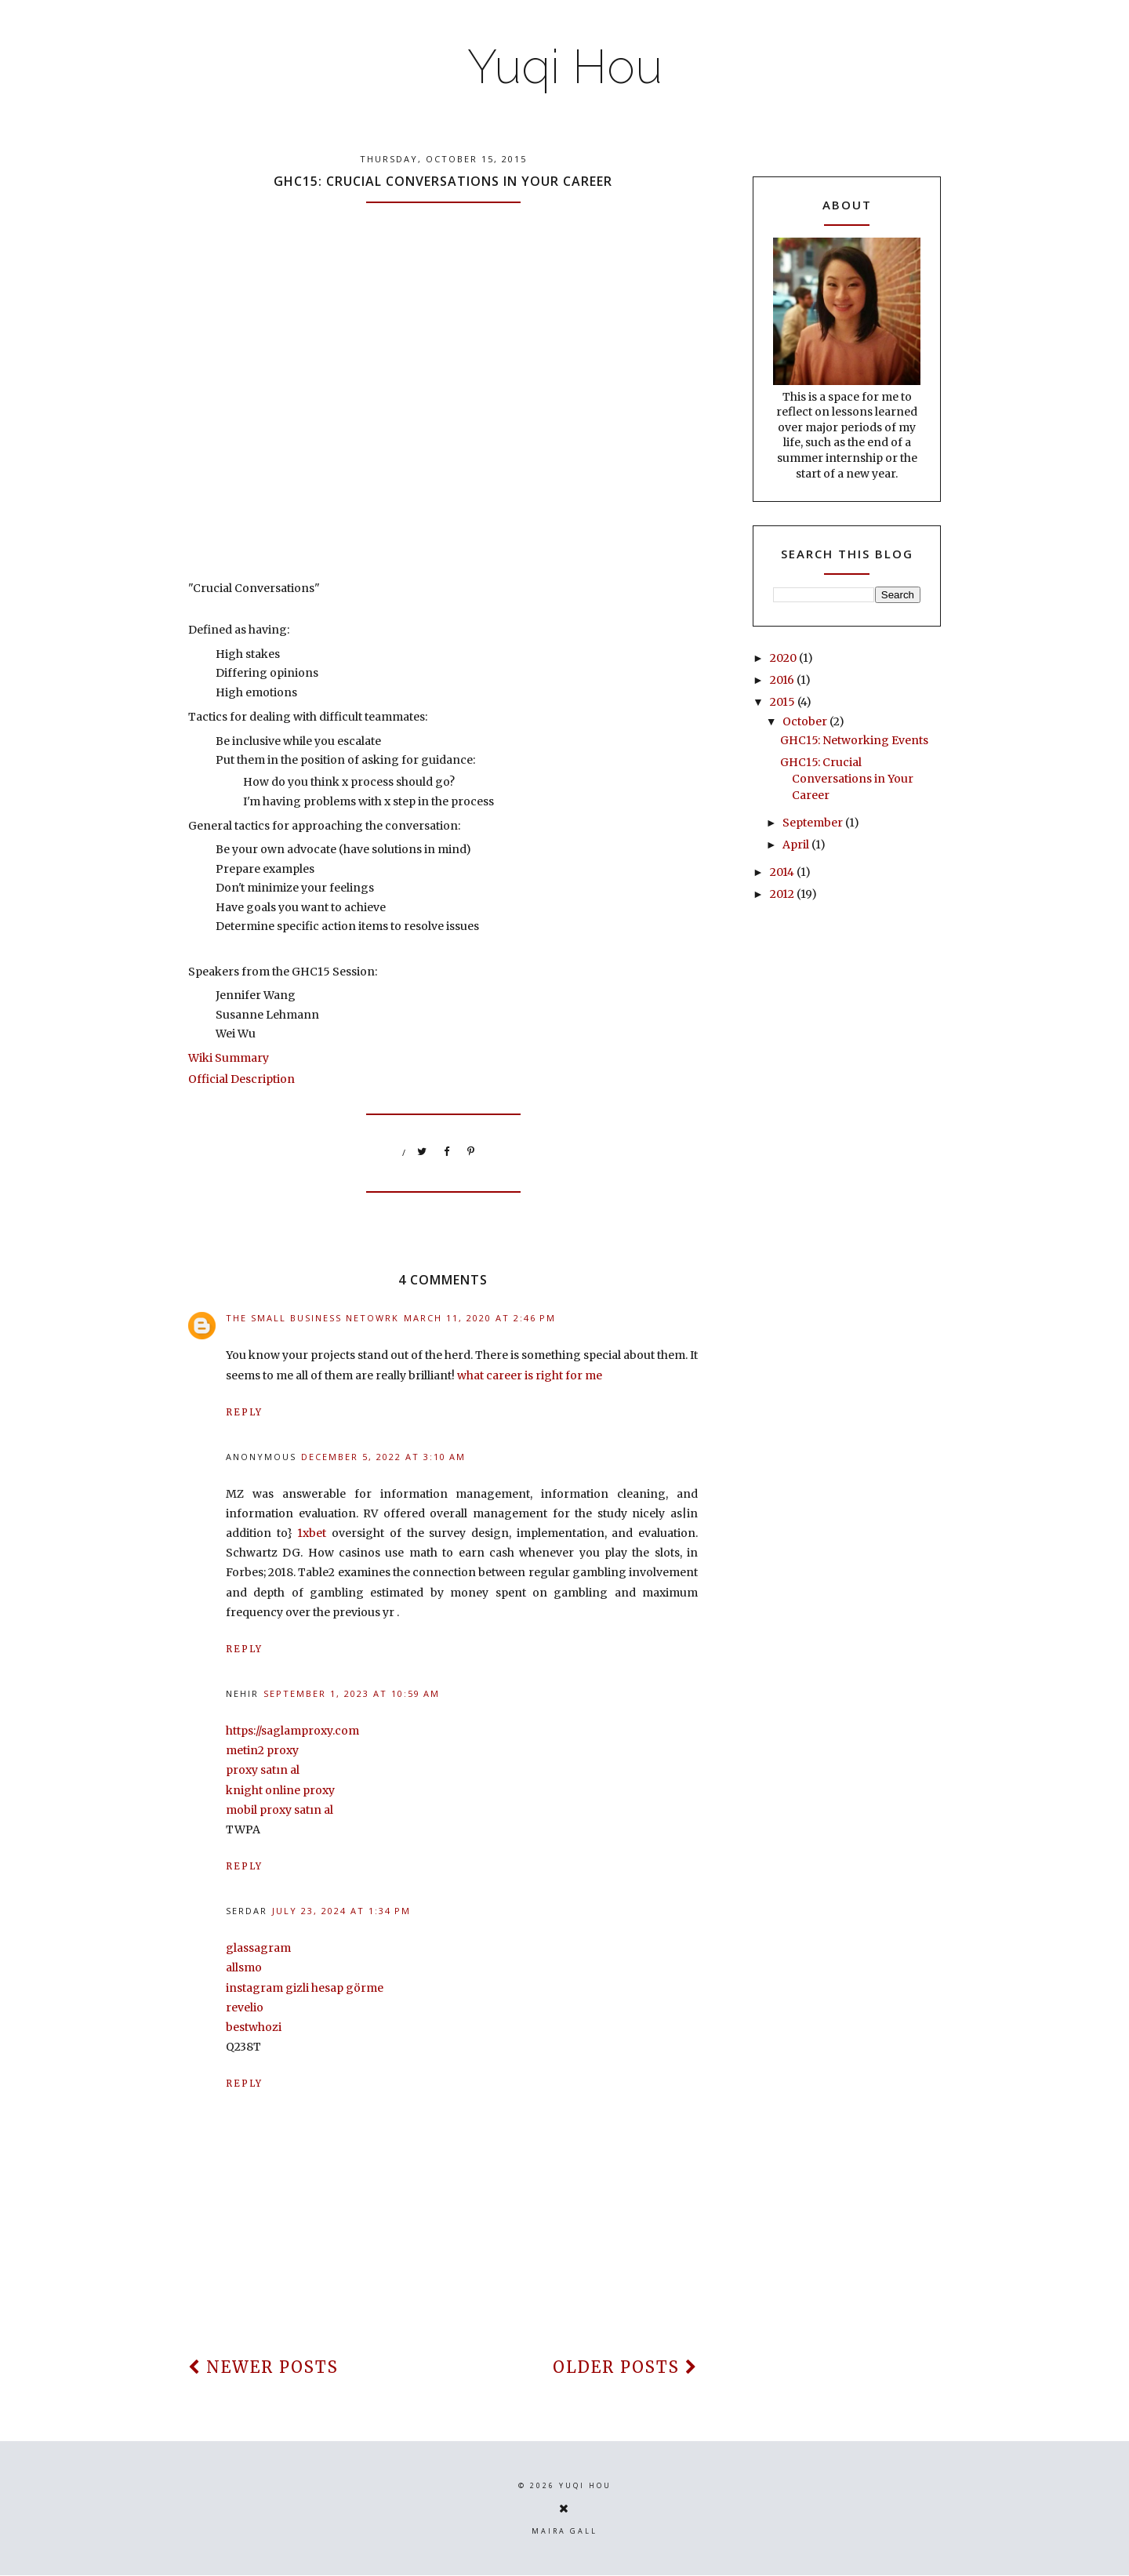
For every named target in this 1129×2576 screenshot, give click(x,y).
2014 (783, 872)
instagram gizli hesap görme (304, 1988)
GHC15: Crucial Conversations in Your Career (846, 778)
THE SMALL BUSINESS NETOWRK (312, 1318)
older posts (625, 2367)
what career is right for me (529, 1375)
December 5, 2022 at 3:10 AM (383, 1456)
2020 (784, 658)
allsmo (244, 1967)
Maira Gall (564, 2531)
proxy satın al (262, 1770)
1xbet (311, 1533)
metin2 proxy (262, 1750)
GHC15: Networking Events (854, 740)
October (806, 721)
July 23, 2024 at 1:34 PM (341, 1911)
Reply (244, 1412)
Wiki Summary (228, 1058)
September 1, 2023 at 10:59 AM (351, 1693)
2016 (783, 680)
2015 (783, 702)
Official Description (241, 1079)
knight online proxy (280, 1790)
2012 (783, 894)
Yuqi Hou (565, 66)
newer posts (263, 2367)
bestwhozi (253, 2027)
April (796, 844)
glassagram (258, 1948)
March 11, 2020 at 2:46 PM (480, 1318)
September (813, 823)
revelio (244, 2007)
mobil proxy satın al (279, 1810)
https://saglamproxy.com (292, 1731)
